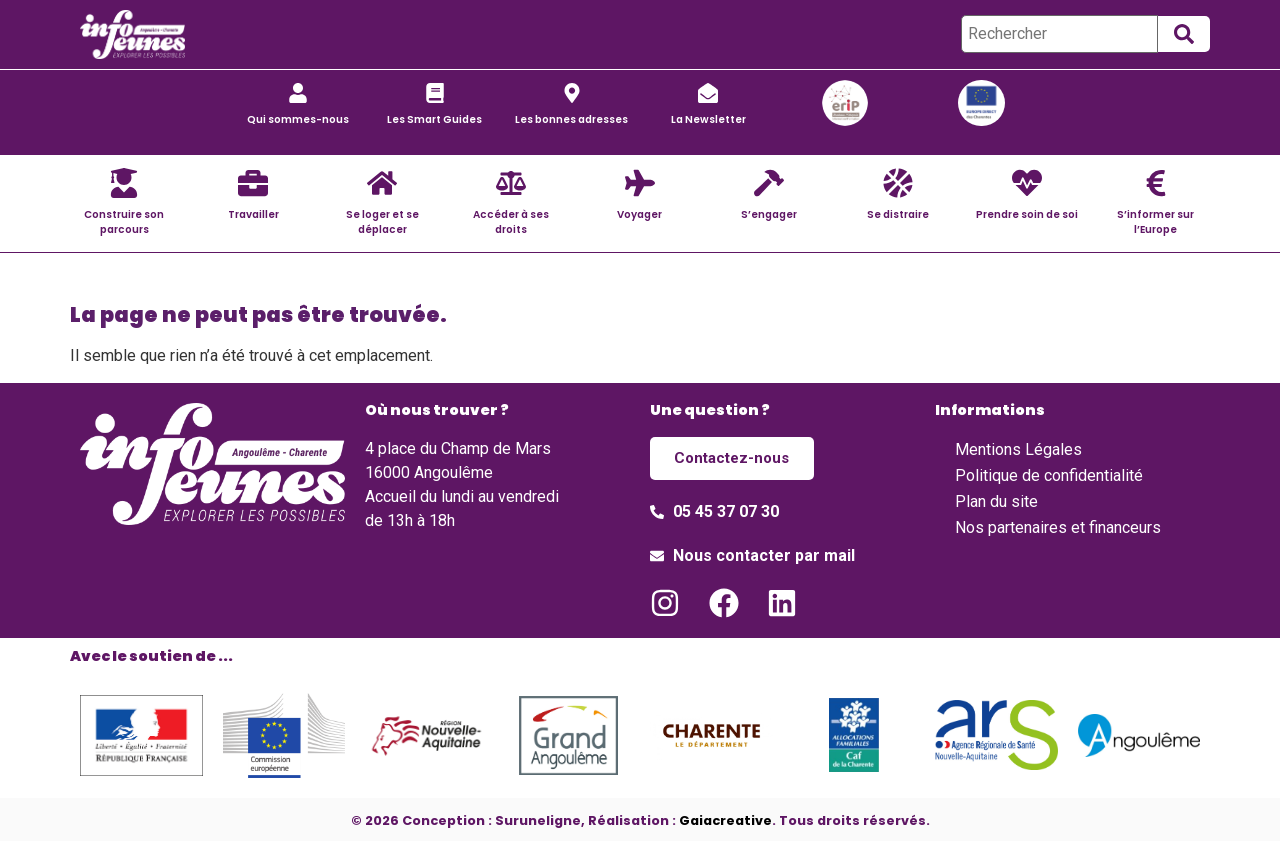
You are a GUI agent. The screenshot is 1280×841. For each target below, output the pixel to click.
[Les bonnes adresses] (572, 93)
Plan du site (996, 501)
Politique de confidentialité (1049, 475)
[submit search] (1184, 34)
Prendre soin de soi (1027, 214)
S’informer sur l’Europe (1155, 222)
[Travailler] (253, 183)
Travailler (253, 214)
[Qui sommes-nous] (298, 93)
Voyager (639, 214)
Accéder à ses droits (511, 222)
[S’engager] (769, 183)
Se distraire (898, 214)
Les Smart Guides (434, 119)
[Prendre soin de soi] (1027, 183)
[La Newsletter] (708, 93)
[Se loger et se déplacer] (382, 183)
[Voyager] (640, 183)
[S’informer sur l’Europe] (1156, 183)
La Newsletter (708, 119)
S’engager (769, 214)
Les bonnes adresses (571, 119)
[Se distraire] (898, 183)
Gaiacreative (725, 816)
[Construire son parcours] (124, 183)
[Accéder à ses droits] (511, 183)
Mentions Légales (1018, 449)
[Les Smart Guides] (435, 93)
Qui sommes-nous (298, 119)
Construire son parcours (124, 222)
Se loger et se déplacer (382, 222)
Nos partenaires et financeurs (1058, 527)
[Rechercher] (1059, 34)
